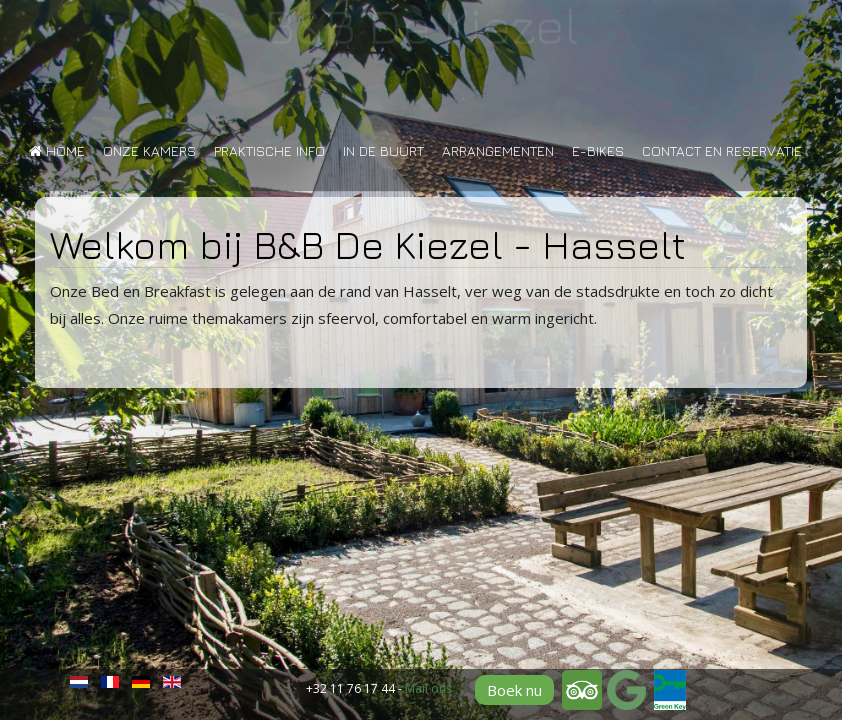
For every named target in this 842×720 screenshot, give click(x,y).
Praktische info (269, 150)
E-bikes (598, 150)
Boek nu (514, 690)
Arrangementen (498, 150)
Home (57, 150)
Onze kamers (149, 150)
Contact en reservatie (722, 150)
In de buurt (383, 150)
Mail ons (428, 688)
